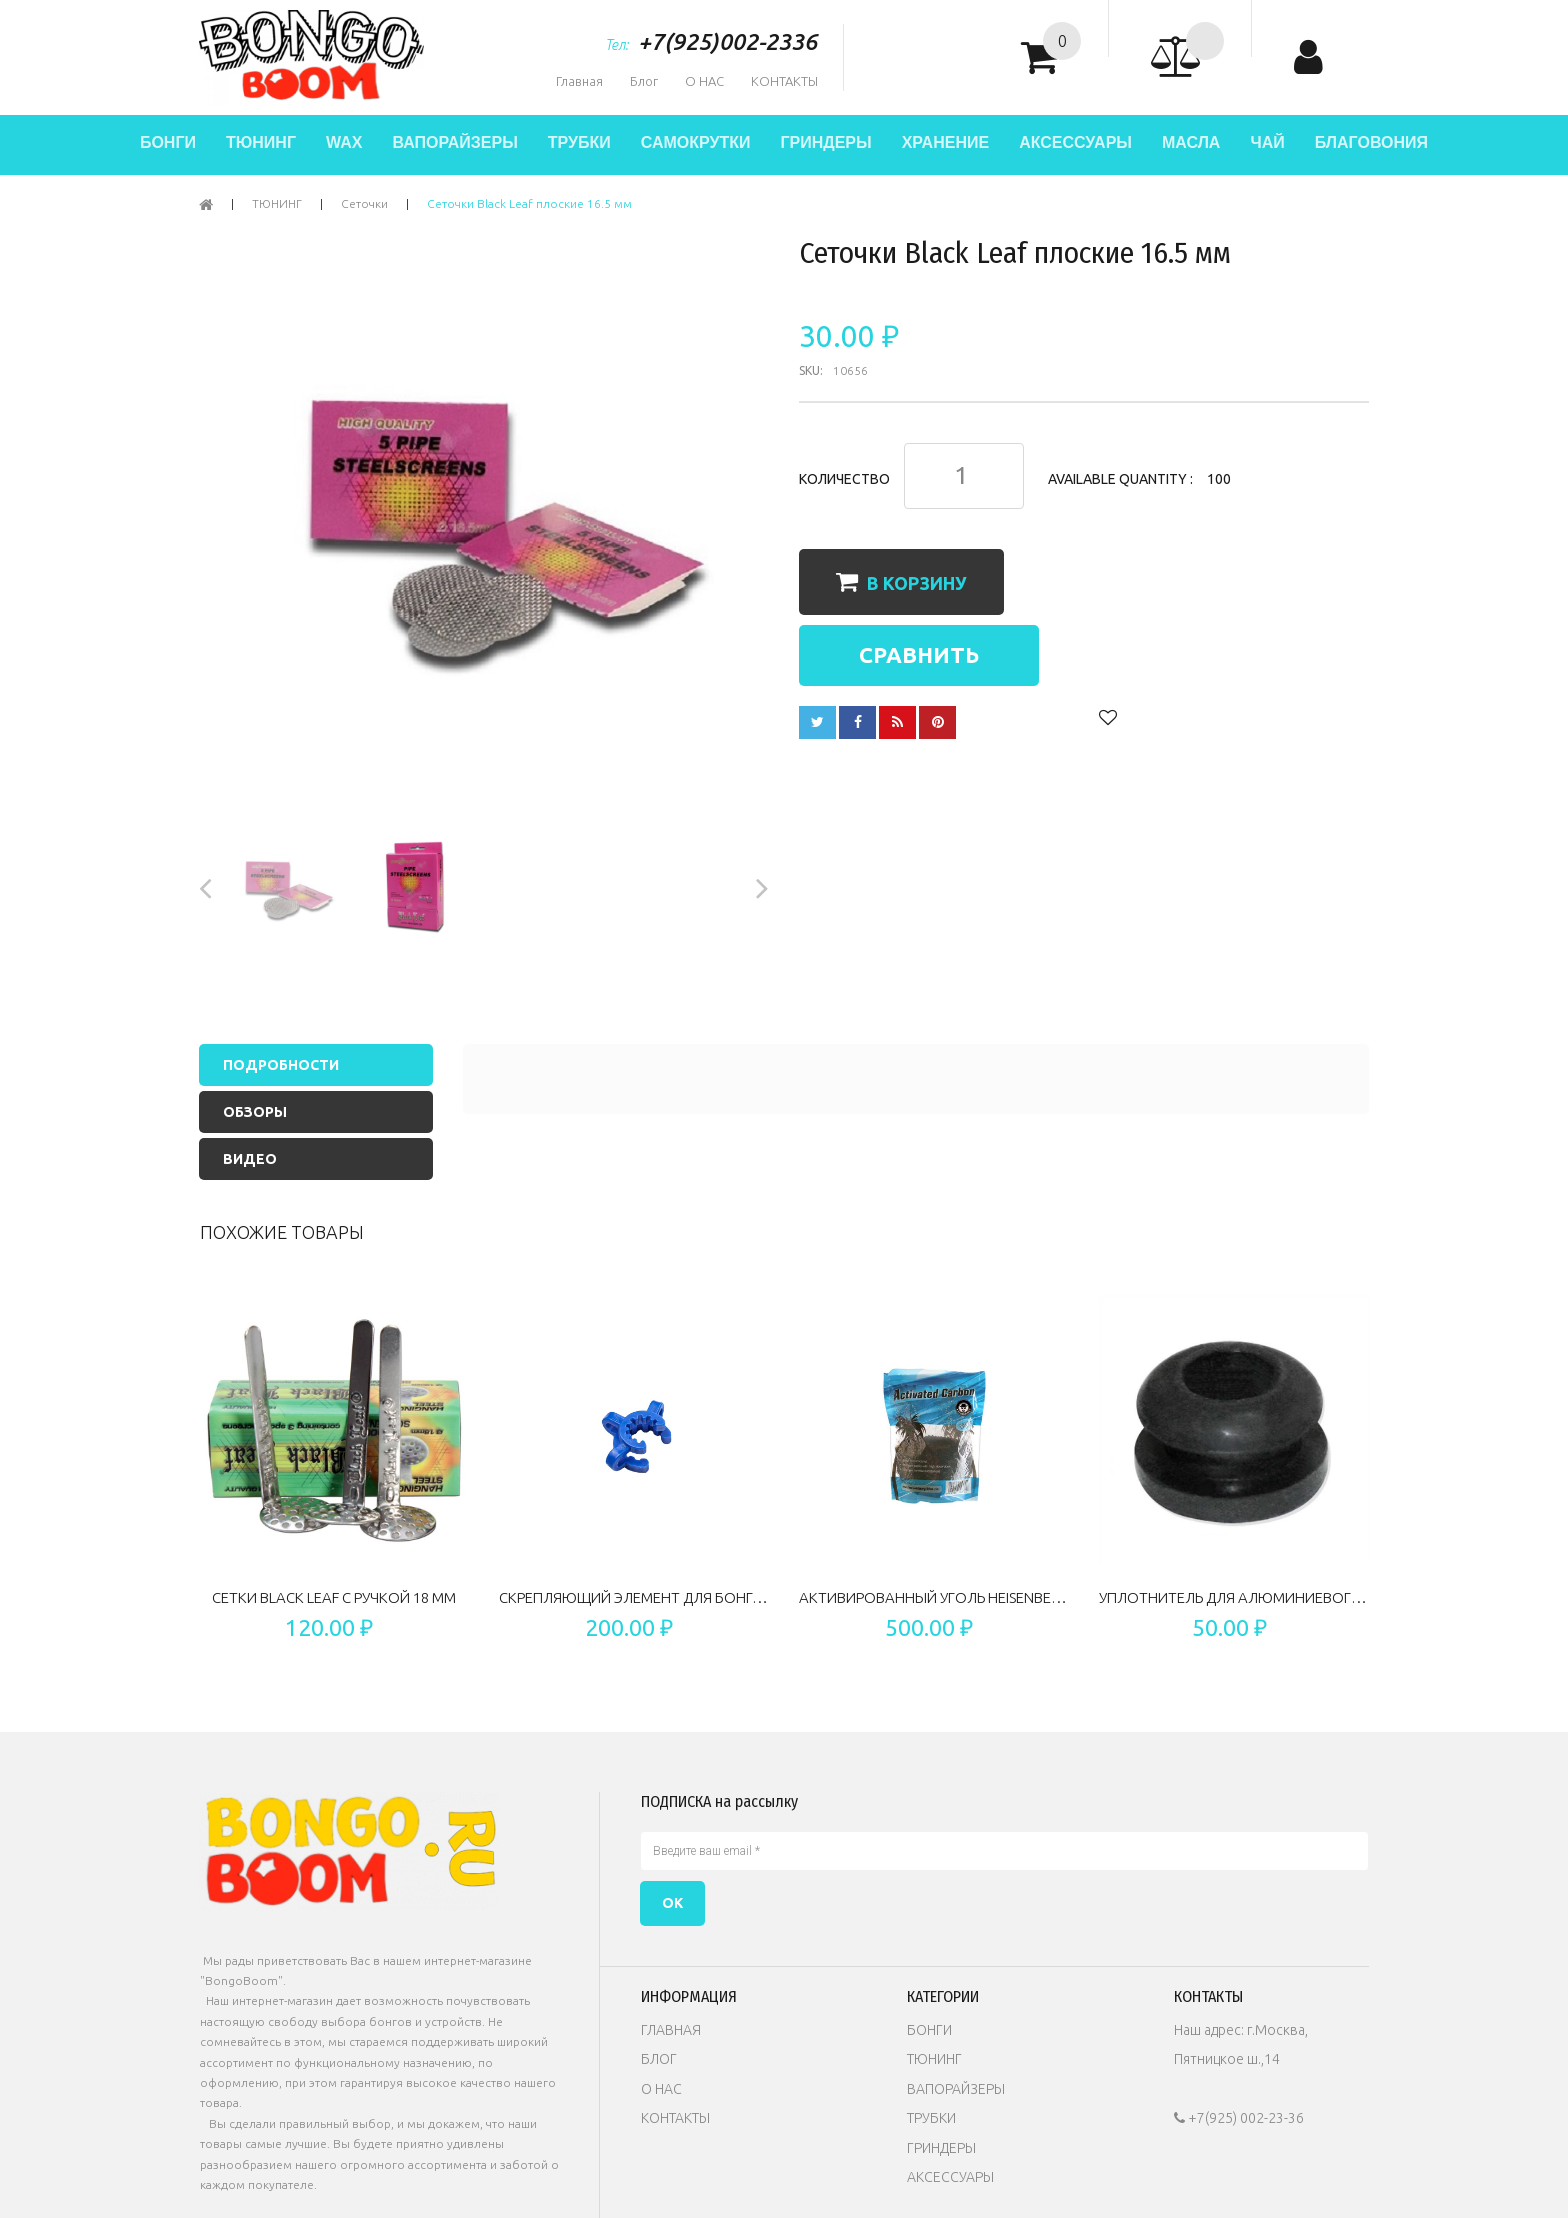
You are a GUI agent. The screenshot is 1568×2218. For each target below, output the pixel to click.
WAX (344, 142)
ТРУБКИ (579, 142)
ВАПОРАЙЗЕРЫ (454, 142)
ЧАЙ (1267, 142)
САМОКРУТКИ (696, 142)
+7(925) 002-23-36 (1239, 2118)
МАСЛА (1191, 142)
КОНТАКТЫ (784, 81)
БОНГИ (168, 142)
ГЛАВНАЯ (671, 2030)
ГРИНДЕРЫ (825, 142)
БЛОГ (659, 2059)
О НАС (704, 81)
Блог (644, 81)
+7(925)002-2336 (727, 41)
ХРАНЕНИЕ (945, 142)
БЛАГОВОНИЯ (1371, 142)
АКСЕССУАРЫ (1075, 142)
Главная (579, 81)
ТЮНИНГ (261, 142)
